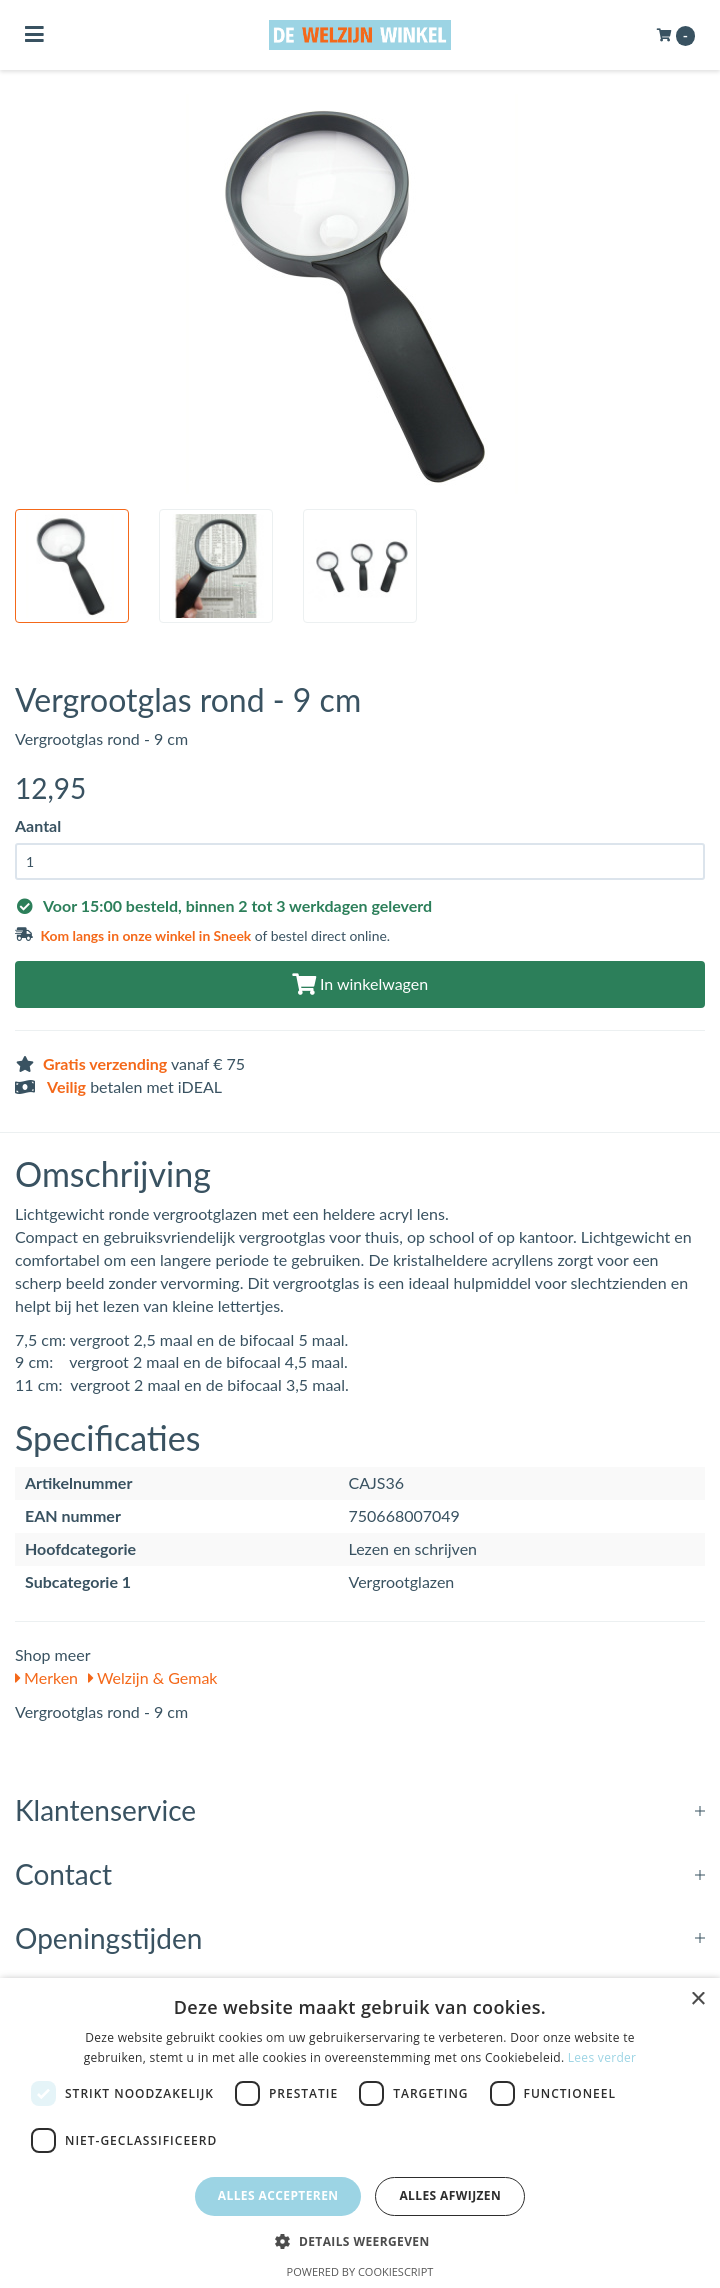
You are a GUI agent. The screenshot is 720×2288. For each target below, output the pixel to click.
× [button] (697, 1999)
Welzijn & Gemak (152, 1677)
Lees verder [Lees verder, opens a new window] (602, 2057)
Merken (46, 1677)
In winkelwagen (360, 983)
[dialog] (360, 2133)
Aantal (38, 825)
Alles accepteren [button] (278, 2195)
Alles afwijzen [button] (450, 2195)
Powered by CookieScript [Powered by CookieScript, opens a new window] (360, 2271)
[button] (359, 2240)
